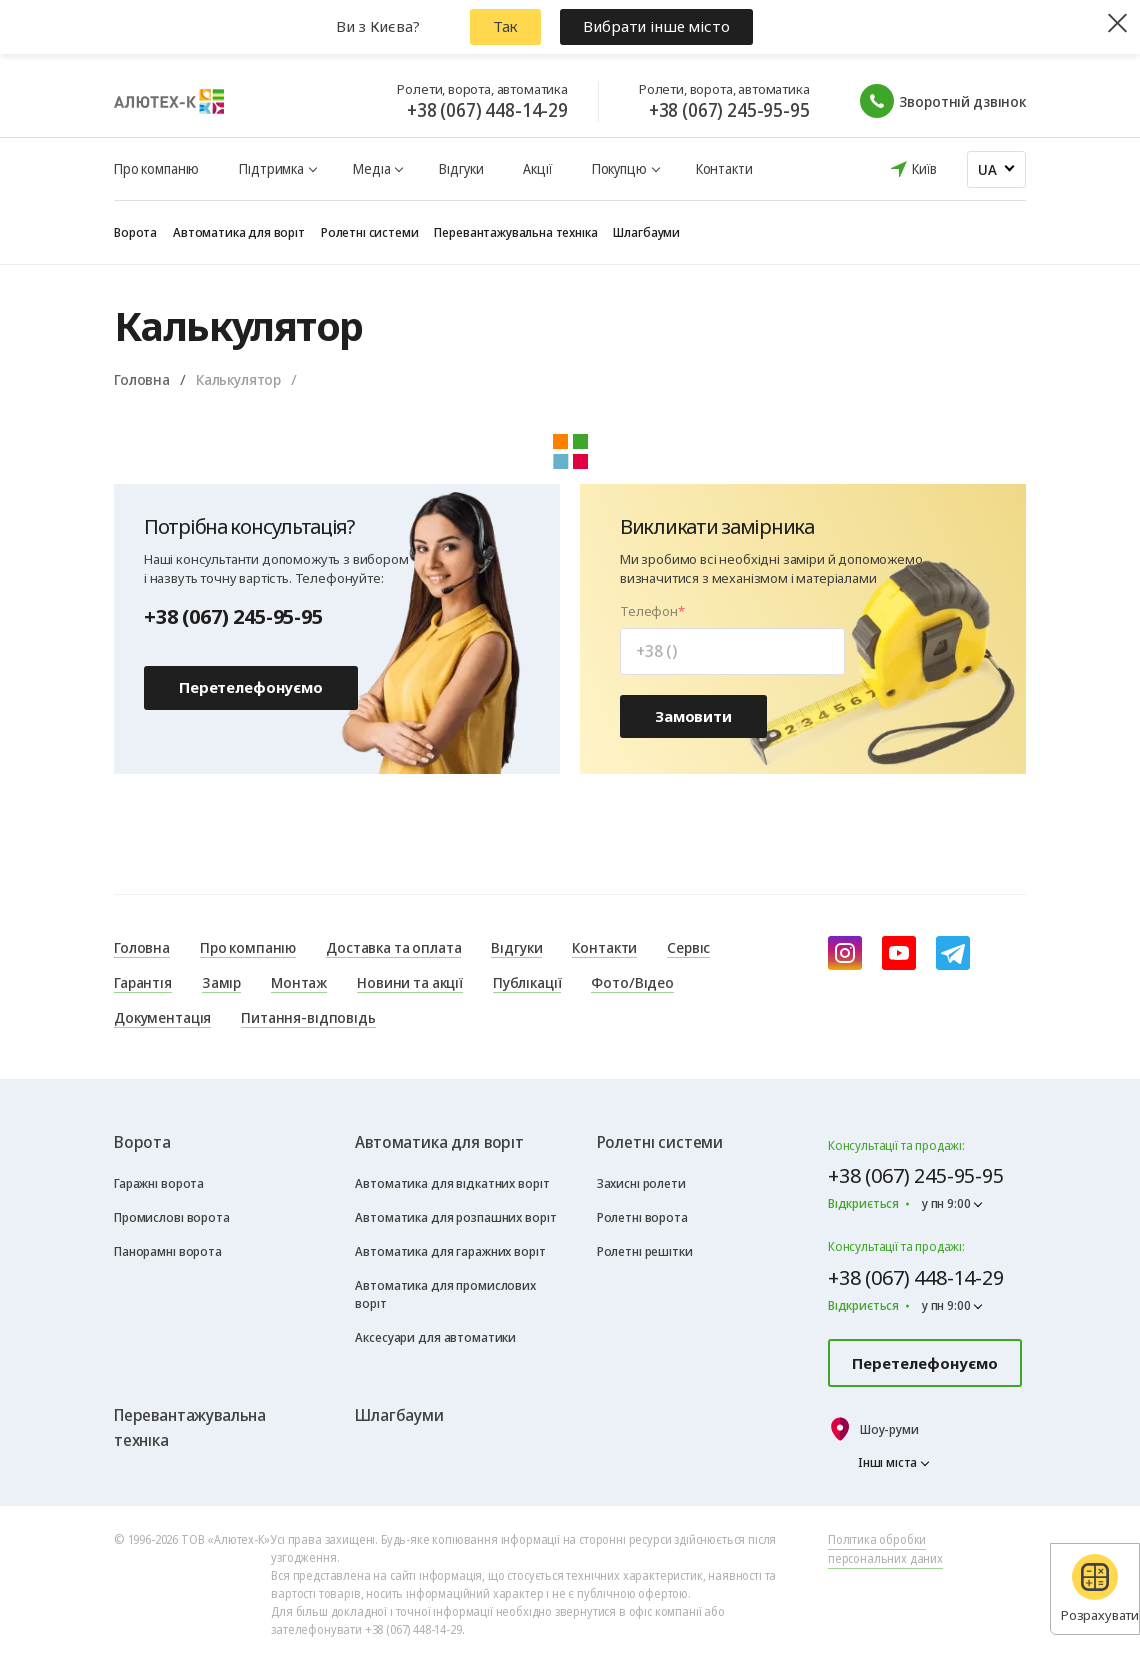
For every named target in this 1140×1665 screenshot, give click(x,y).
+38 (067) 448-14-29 (487, 110)
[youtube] (899, 953)
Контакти (724, 168)
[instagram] (845, 953)
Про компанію (156, 168)
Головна (142, 379)
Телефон (649, 611)
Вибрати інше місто (656, 26)
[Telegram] (953, 953)
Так (506, 26)
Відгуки (461, 168)
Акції (537, 168)
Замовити (693, 716)
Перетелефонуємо (251, 687)
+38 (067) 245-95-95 (729, 110)
